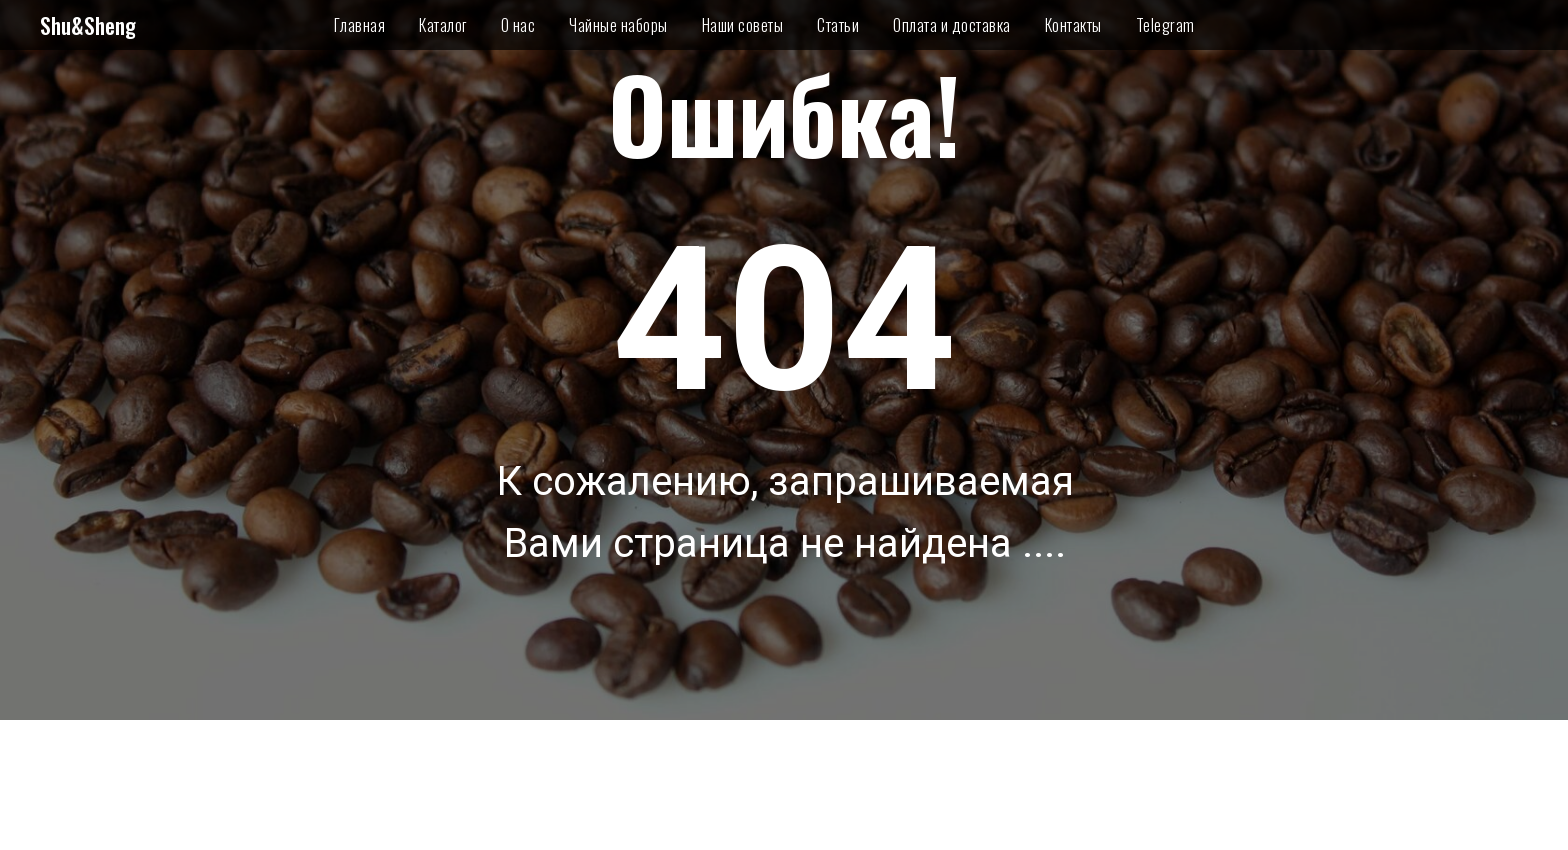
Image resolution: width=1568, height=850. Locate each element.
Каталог (443, 25)
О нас (518, 25)
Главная (360, 25)
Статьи (838, 25)
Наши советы (743, 25)
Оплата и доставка (952, 25)
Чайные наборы (618, 25)
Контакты (1073, 25)
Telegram (1165, 25)
